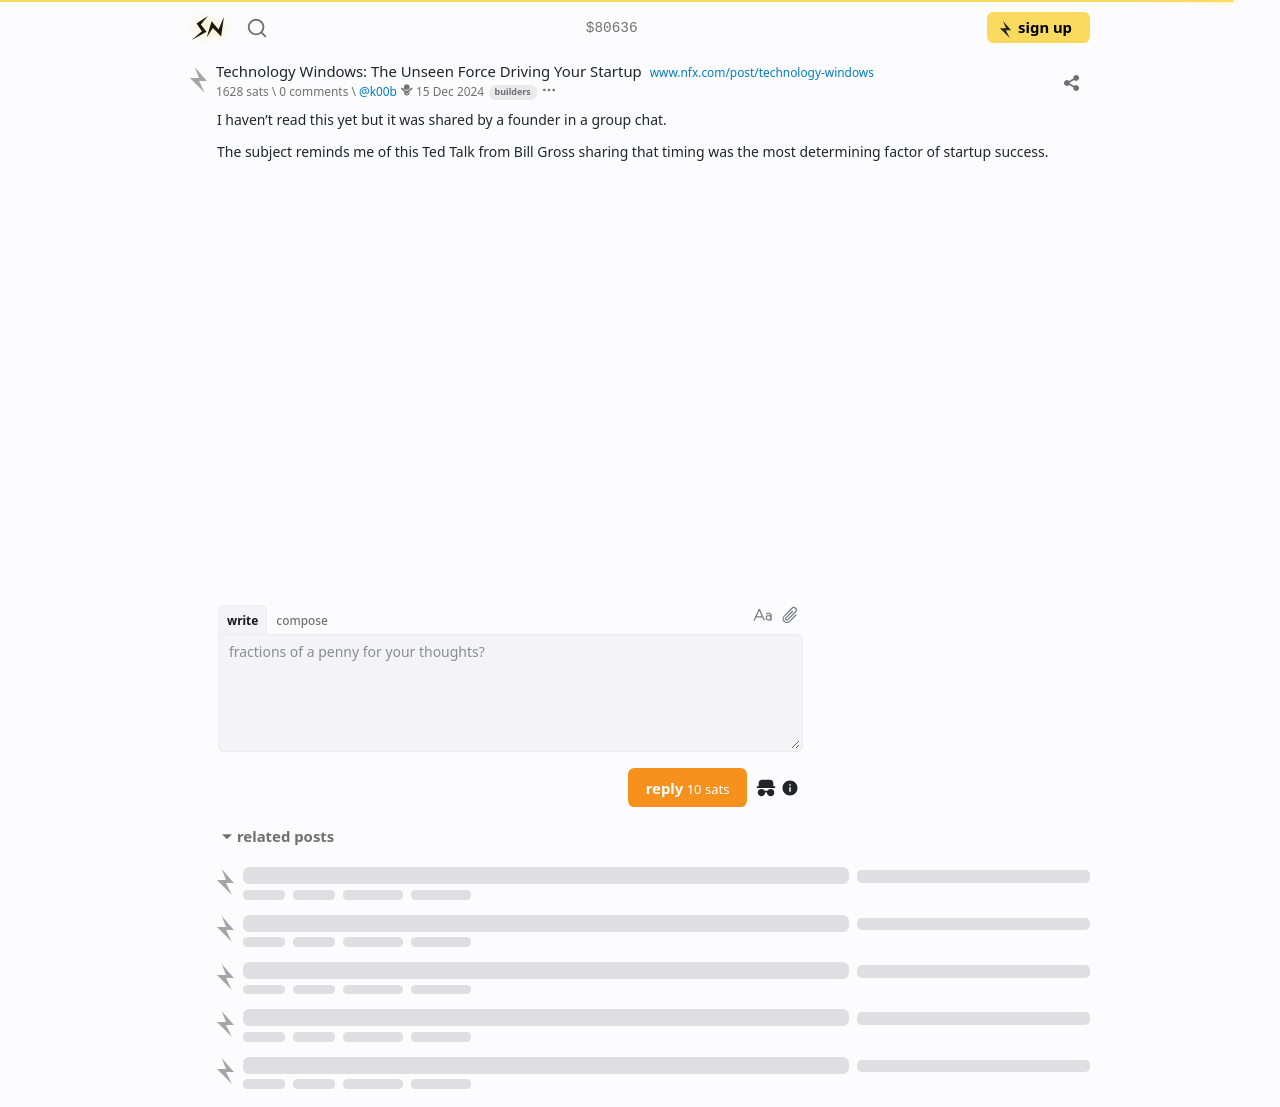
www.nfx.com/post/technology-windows (762, 72)
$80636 (612, 28)
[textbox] (510, 693)
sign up (1034, 27)
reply (688, 788)
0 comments (313, 91)
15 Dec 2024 (450, 91)
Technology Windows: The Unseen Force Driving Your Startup (429, 71)
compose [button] (302, 620)
